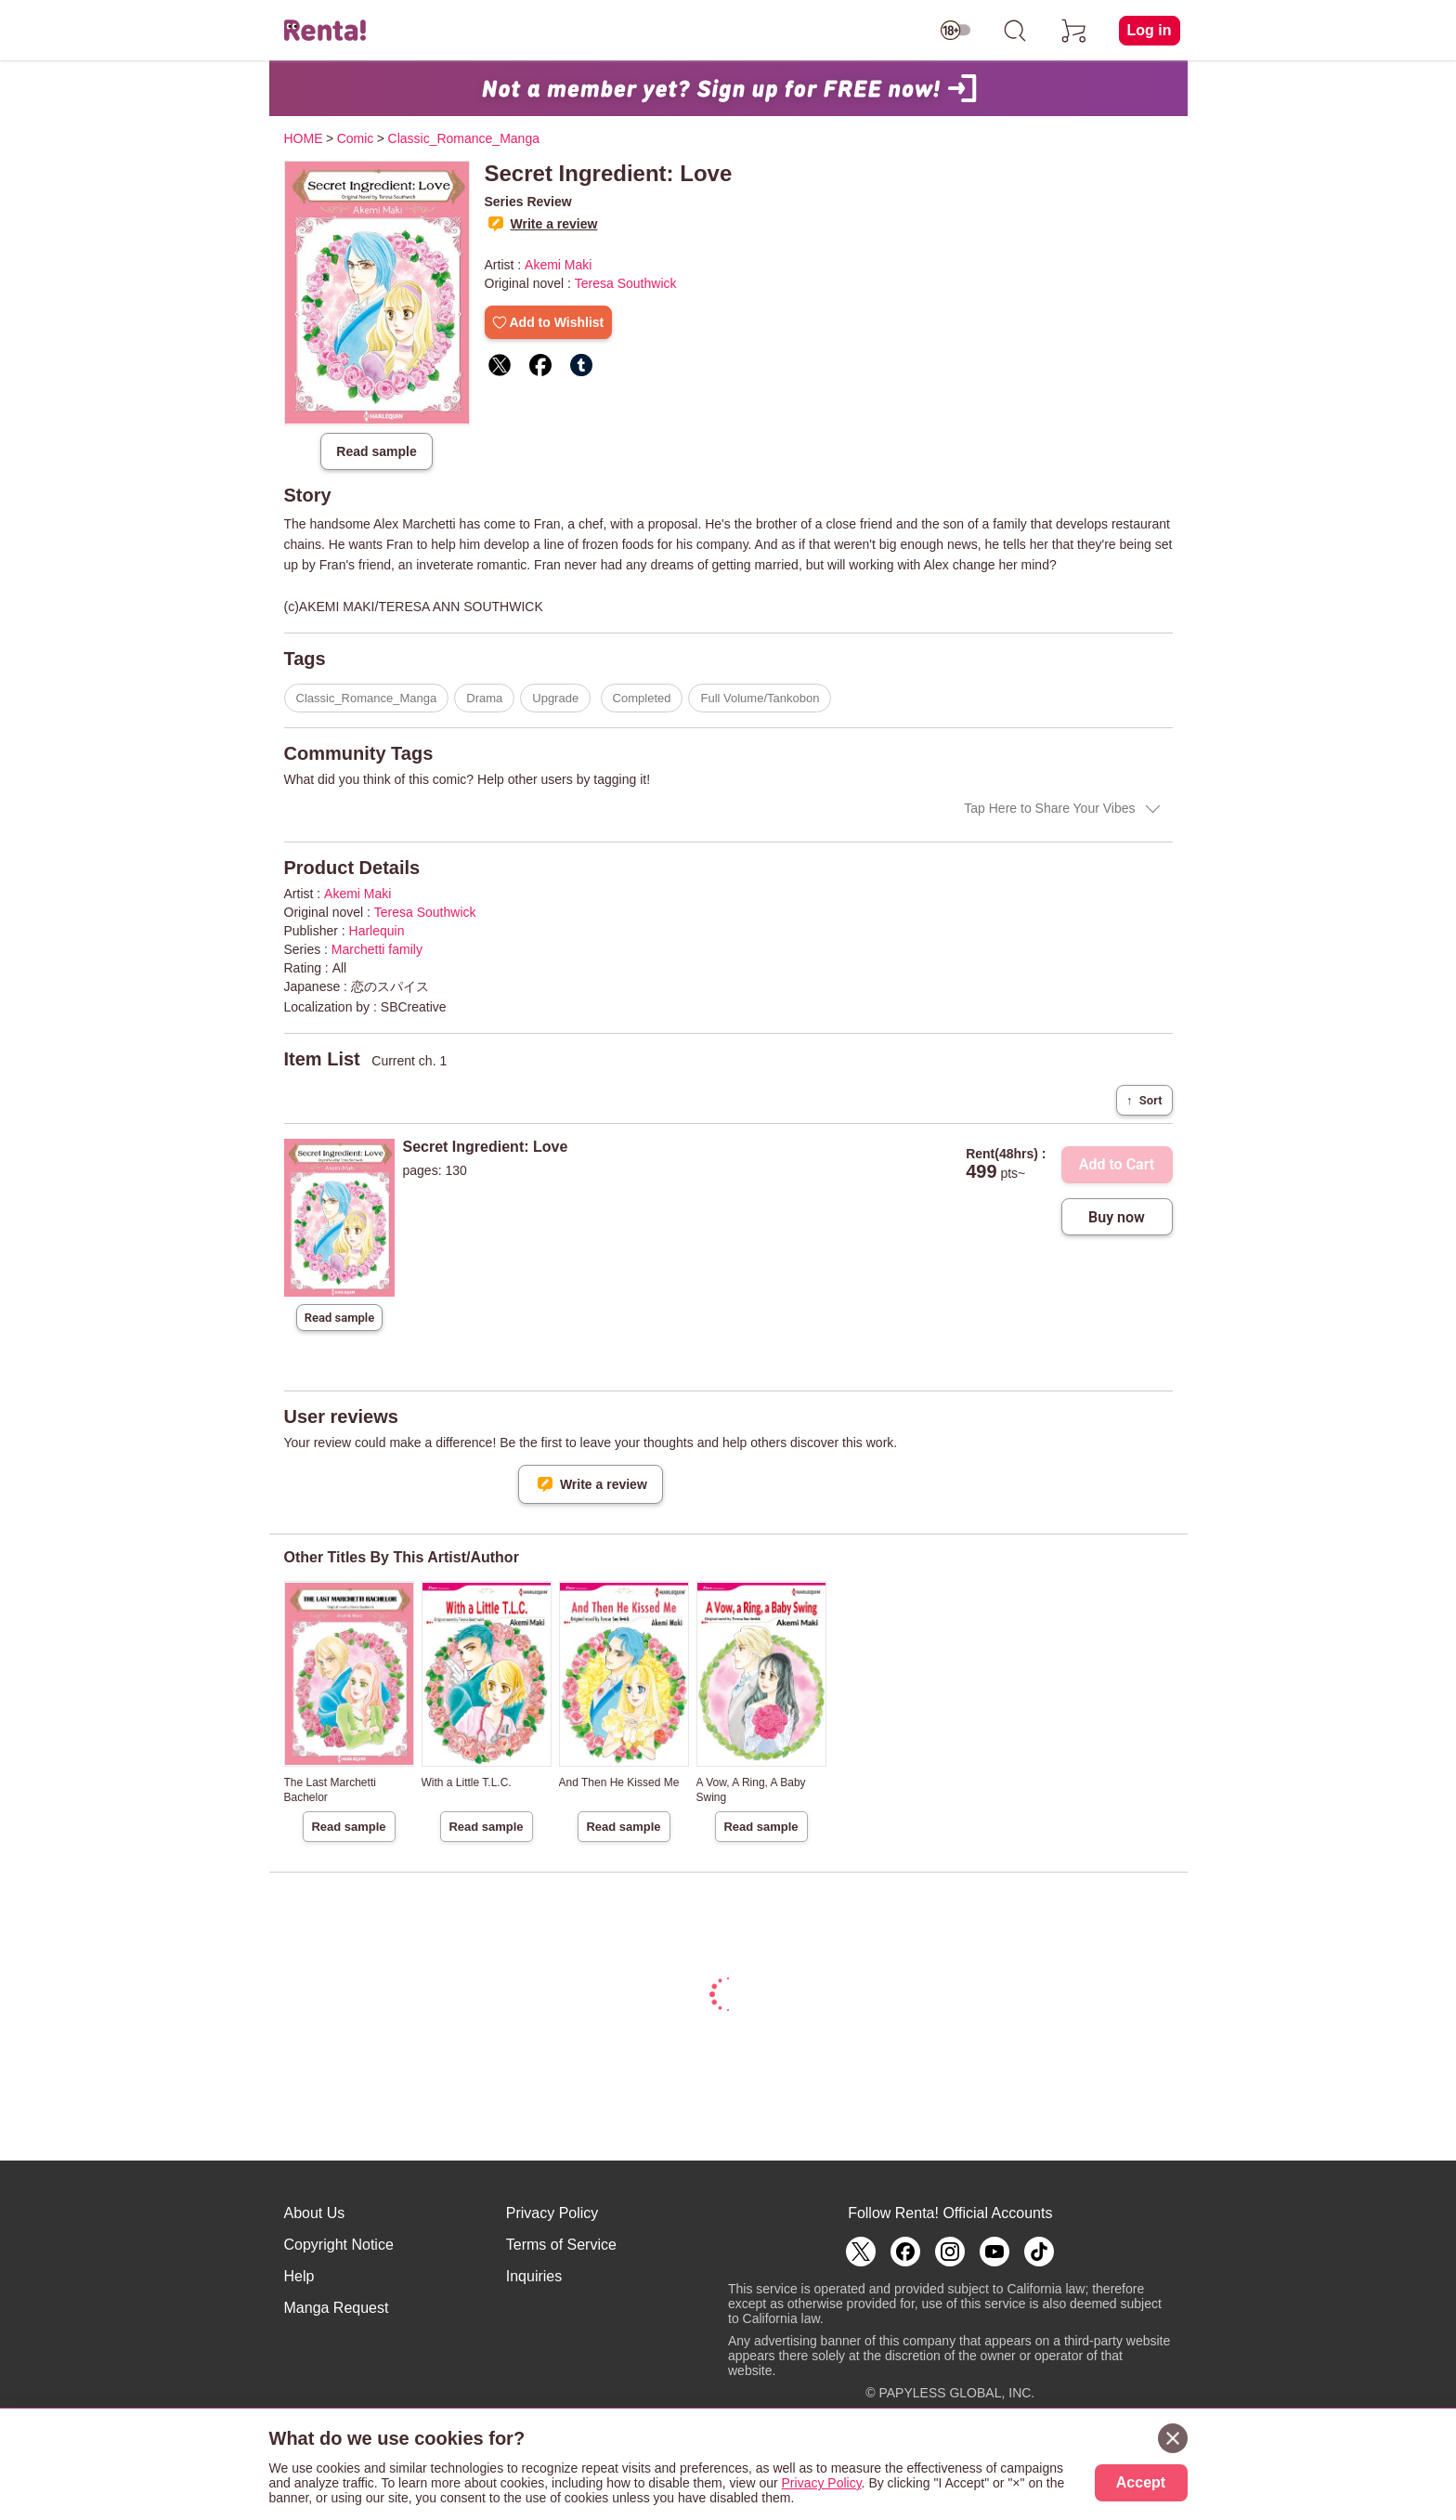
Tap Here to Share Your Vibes (1049, 808)
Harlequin (377, 930)
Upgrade (555, 698)
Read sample (376, 451)
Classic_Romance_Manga (366, 698)
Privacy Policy (552, 2213)
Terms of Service (561, 2244)
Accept (1140, 2482)
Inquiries (534, 2276)
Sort (1144, 1100)
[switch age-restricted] (955, 30)
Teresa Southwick (626, 283)
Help (299, 2276)
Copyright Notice (339, 2244)
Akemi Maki (558, 264)
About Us (314, 2213)
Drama (484, 698)
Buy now (1116, 1217)
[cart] (1074, 31)
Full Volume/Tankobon (759, 698)
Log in (1149, 30)
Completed (642, 698)
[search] (1015, 31)
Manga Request (336, 2308)
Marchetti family (377, 949)
